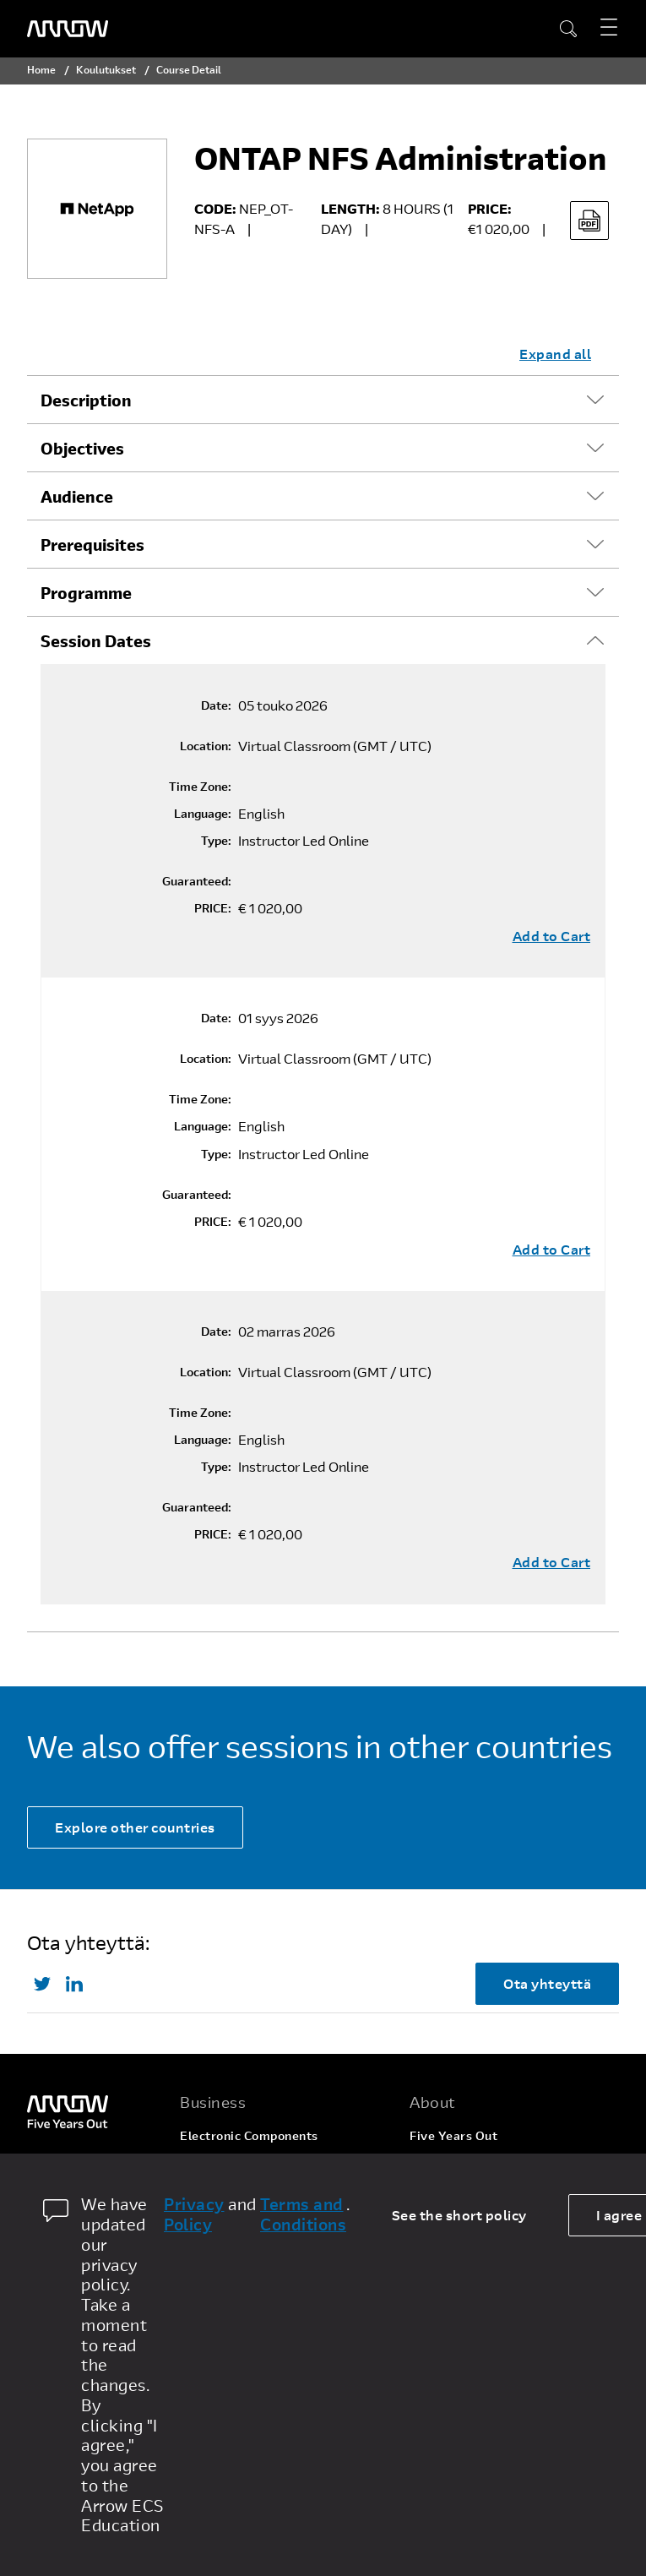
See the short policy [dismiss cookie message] (459, 2215)
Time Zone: (200, 786)
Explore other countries (135, 1827)
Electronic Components (249, 2135)
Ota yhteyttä (547, 1983)
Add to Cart (552, 936)
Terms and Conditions (303, 2214)
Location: (205, 746)
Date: (216, 705)
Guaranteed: (196, 881)
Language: (202, 813)
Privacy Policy (194, 2214)
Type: (216, 840)
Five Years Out (453, 2135)
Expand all (555, 353)
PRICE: (212, 908)
